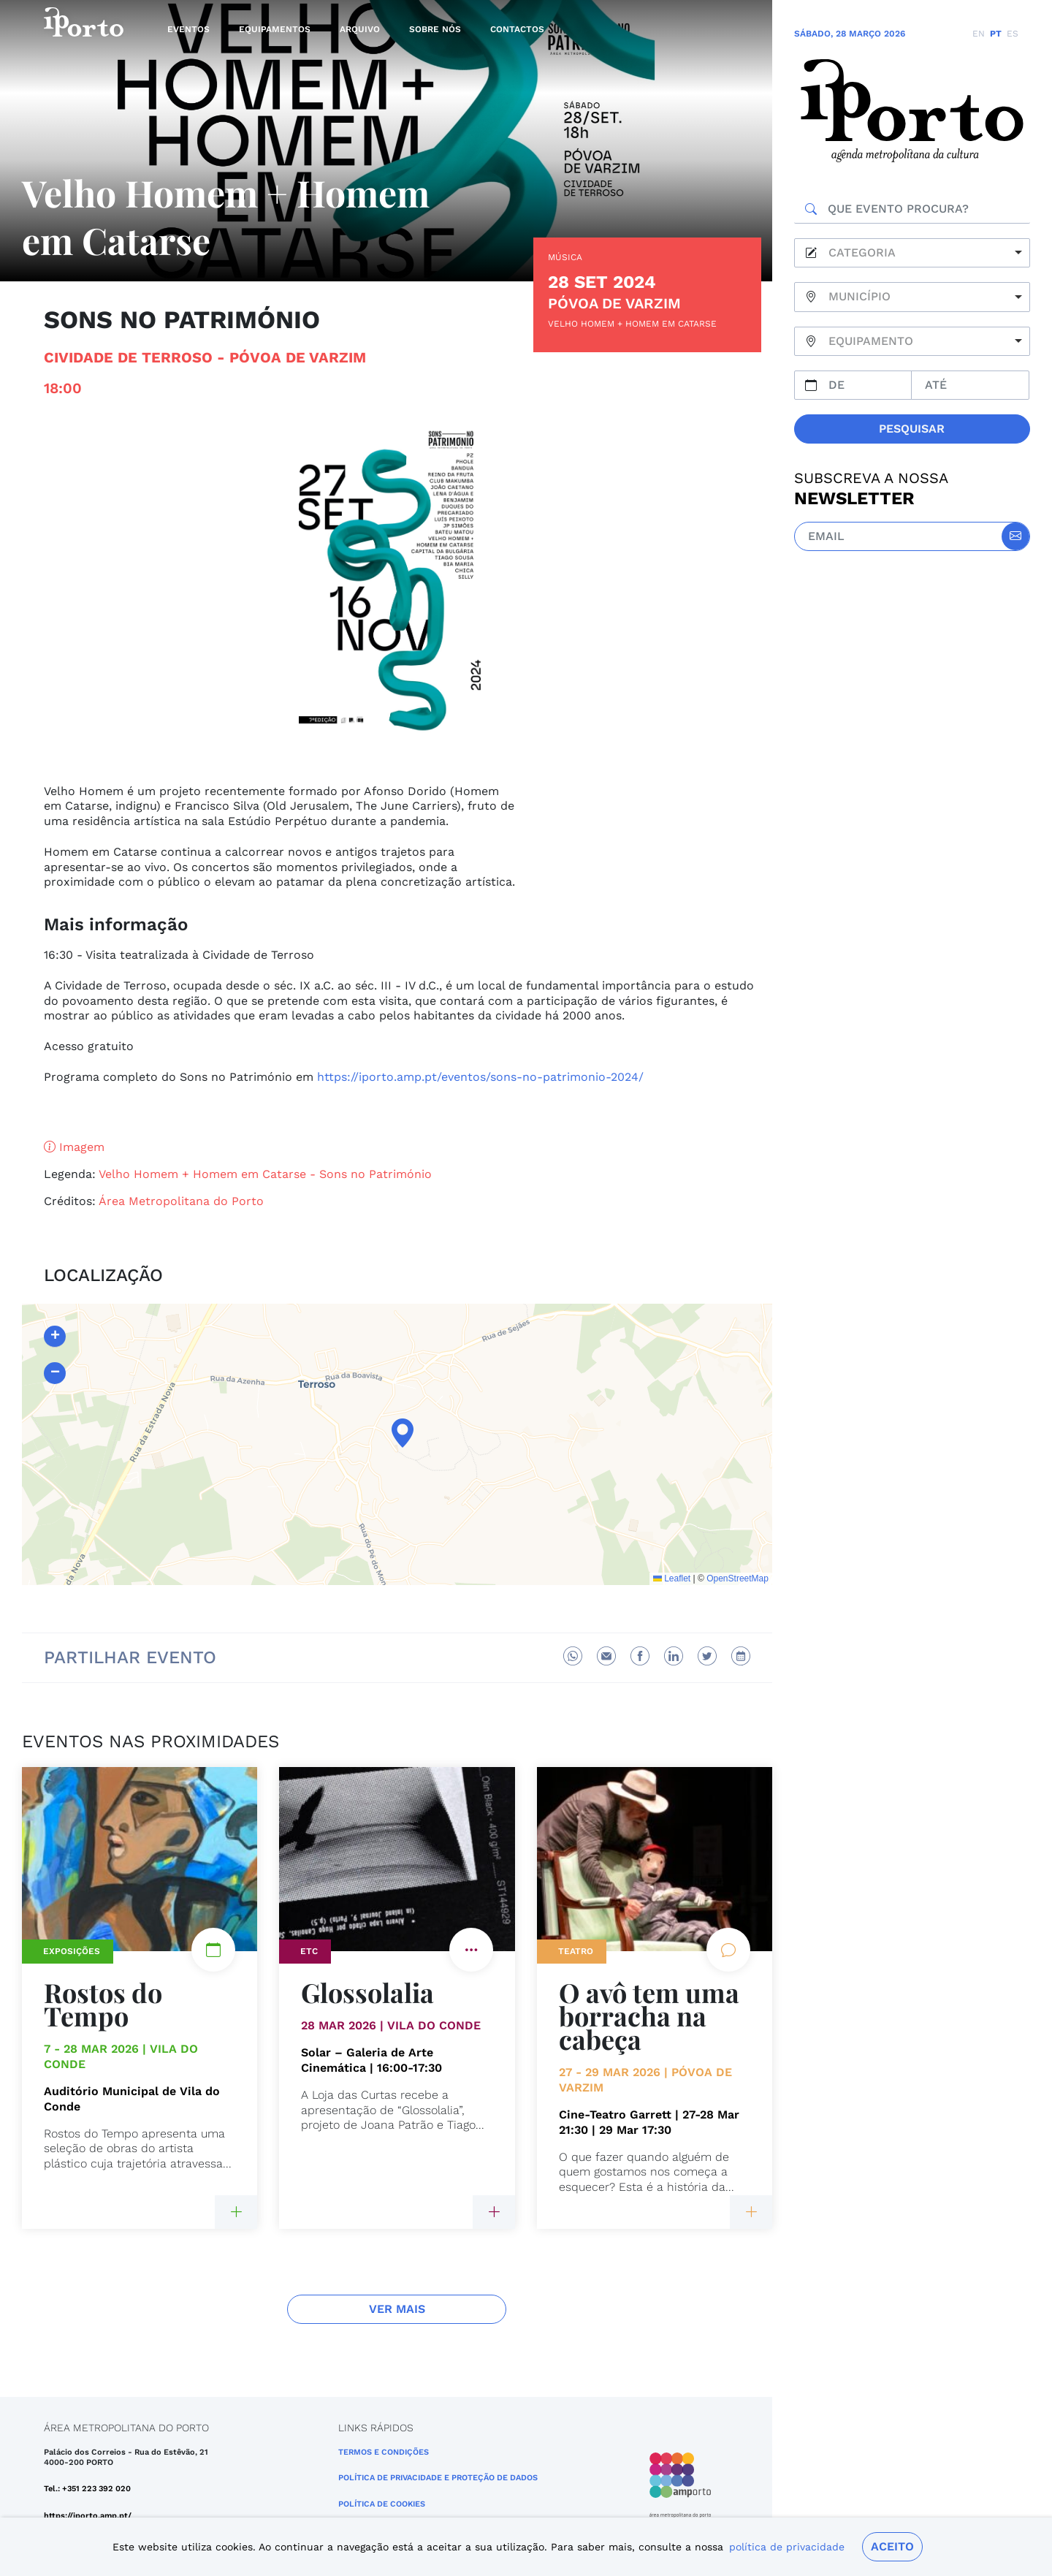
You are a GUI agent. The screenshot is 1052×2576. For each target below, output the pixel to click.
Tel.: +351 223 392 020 (87, 2488)
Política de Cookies (381, 2504)
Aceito (892, 2546)
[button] (396, 1433)
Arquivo (360, 29)
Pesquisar (912, 429)
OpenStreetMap (737, 1578)
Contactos (517, 29)
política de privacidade (787, 2547)
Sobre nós (435, 29)
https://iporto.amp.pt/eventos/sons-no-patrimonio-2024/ (480, 1077)
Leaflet (671, 1578)
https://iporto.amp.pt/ (88, 2515)
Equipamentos (274, 29)
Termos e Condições (383, 2452)
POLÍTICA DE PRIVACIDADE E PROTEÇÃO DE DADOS (438, 2477)
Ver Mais (397, 2309)
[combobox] (912, 253)
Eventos (188, 29)
